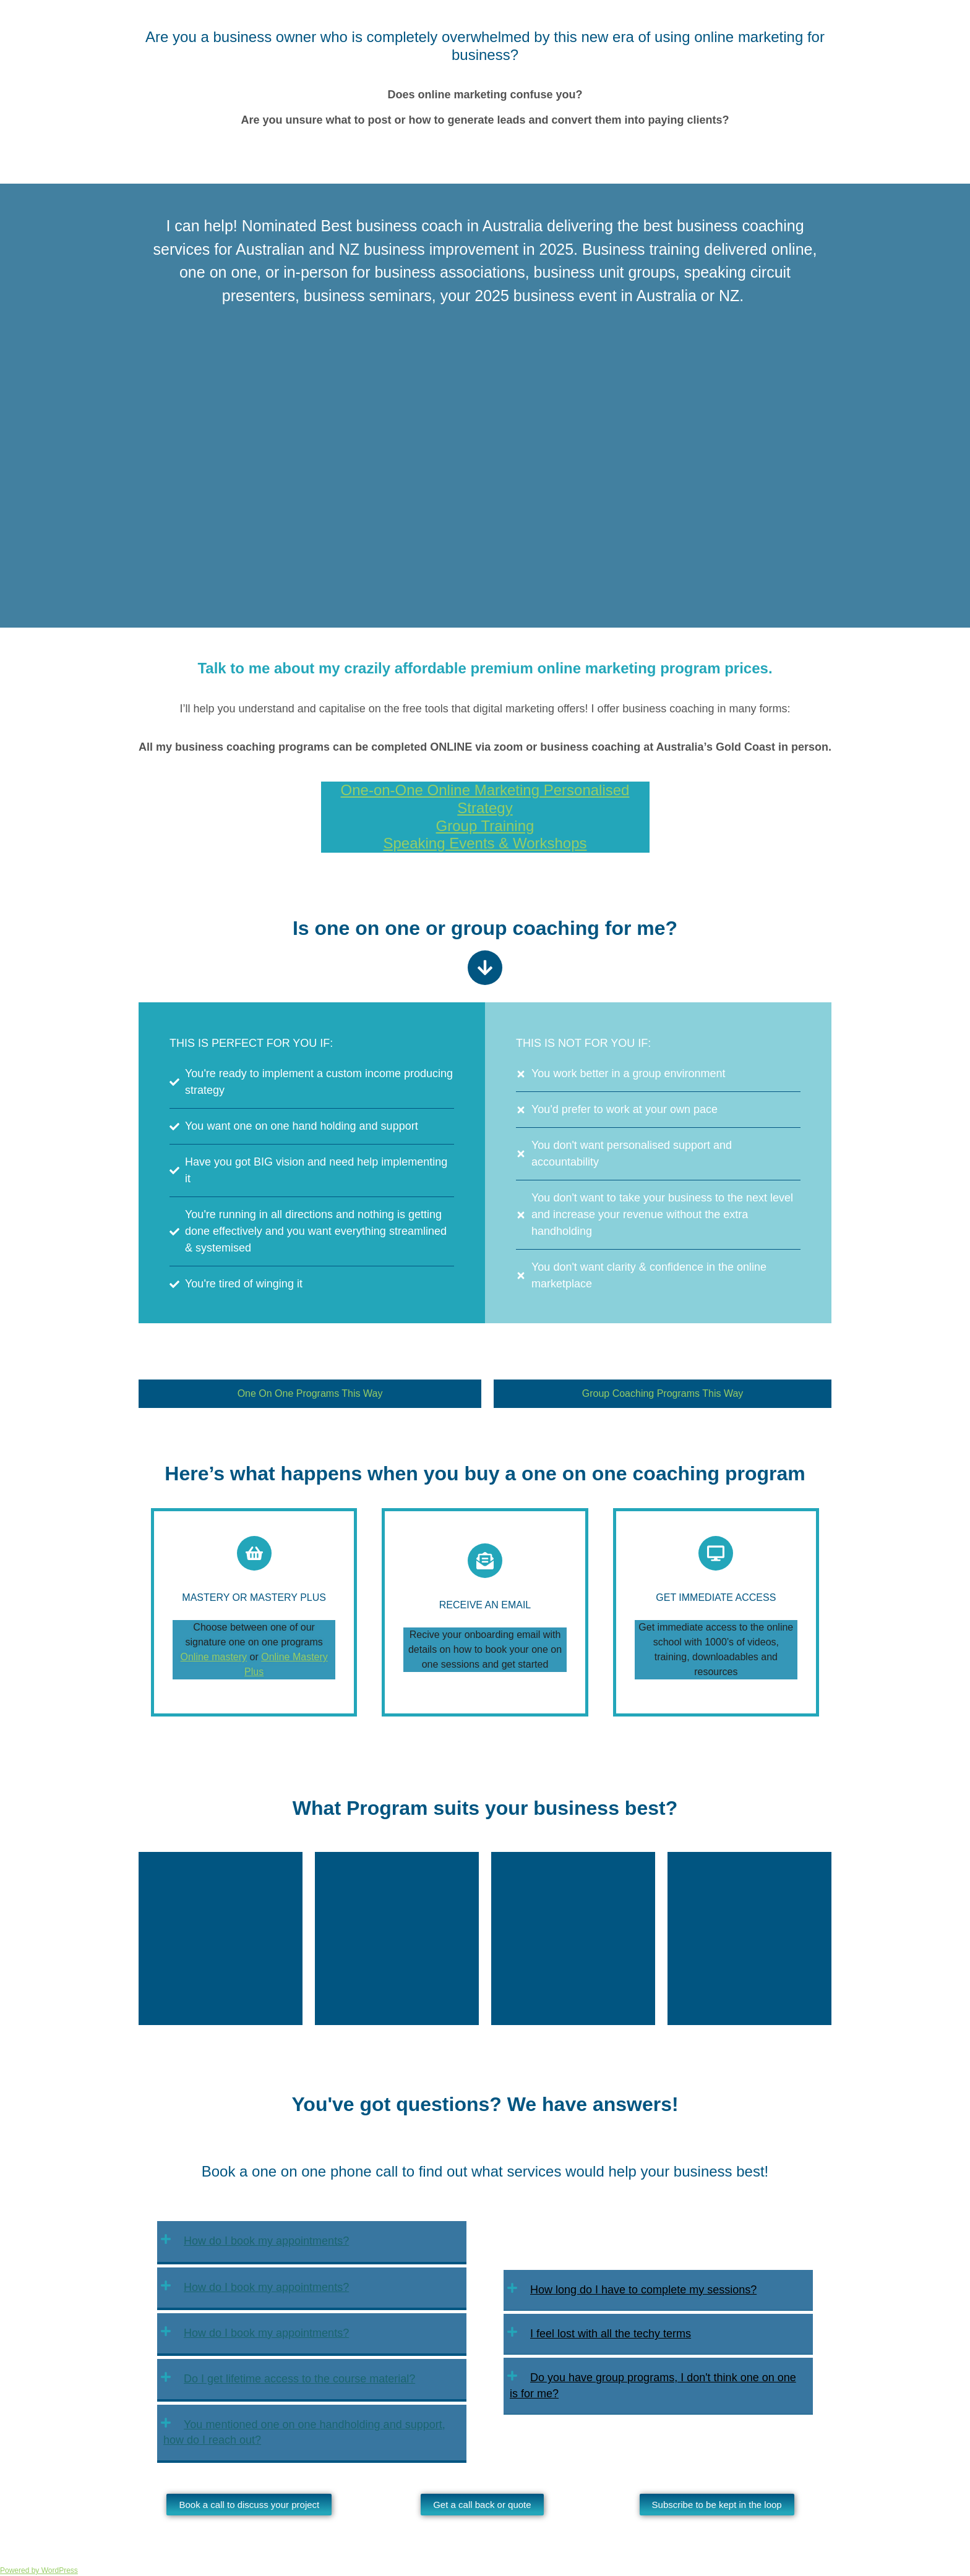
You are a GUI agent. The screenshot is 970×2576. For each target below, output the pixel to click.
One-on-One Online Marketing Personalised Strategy (485, 799)
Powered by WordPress (39, 2570)
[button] (311, 2242)
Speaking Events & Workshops (484, 843)
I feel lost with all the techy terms (610, 2333)
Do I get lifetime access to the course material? (299, 2379)
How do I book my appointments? (266, 2241)
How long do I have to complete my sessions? (643, 2290)
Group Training (485, 825)
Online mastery (214, 1657)
